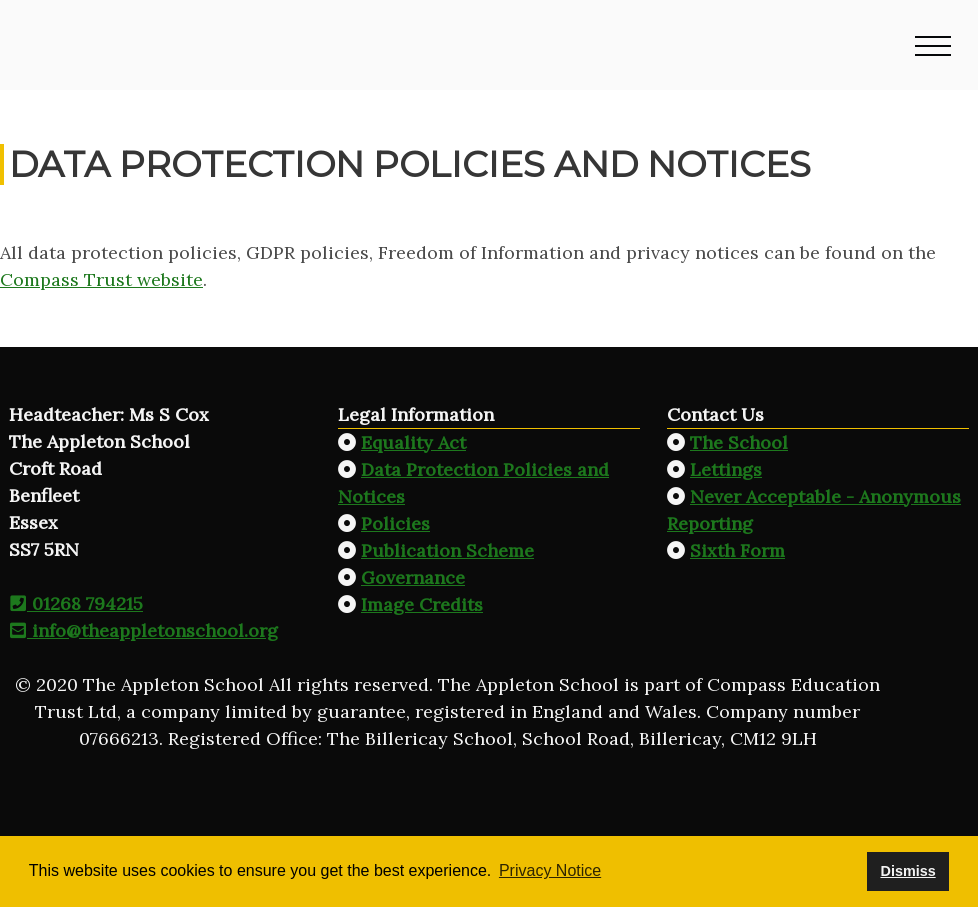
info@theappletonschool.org (143, 630)
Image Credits (422, 604)
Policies (395, 523)
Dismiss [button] (907, 871)
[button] (933, 45)
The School (739, 442)
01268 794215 (76, 603)
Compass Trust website (101, 279)
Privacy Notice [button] (550, 870)
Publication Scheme (447, 550)
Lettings (726, 469)
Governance (413, 577)
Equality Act (413, 442)
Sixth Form (737, 550)
